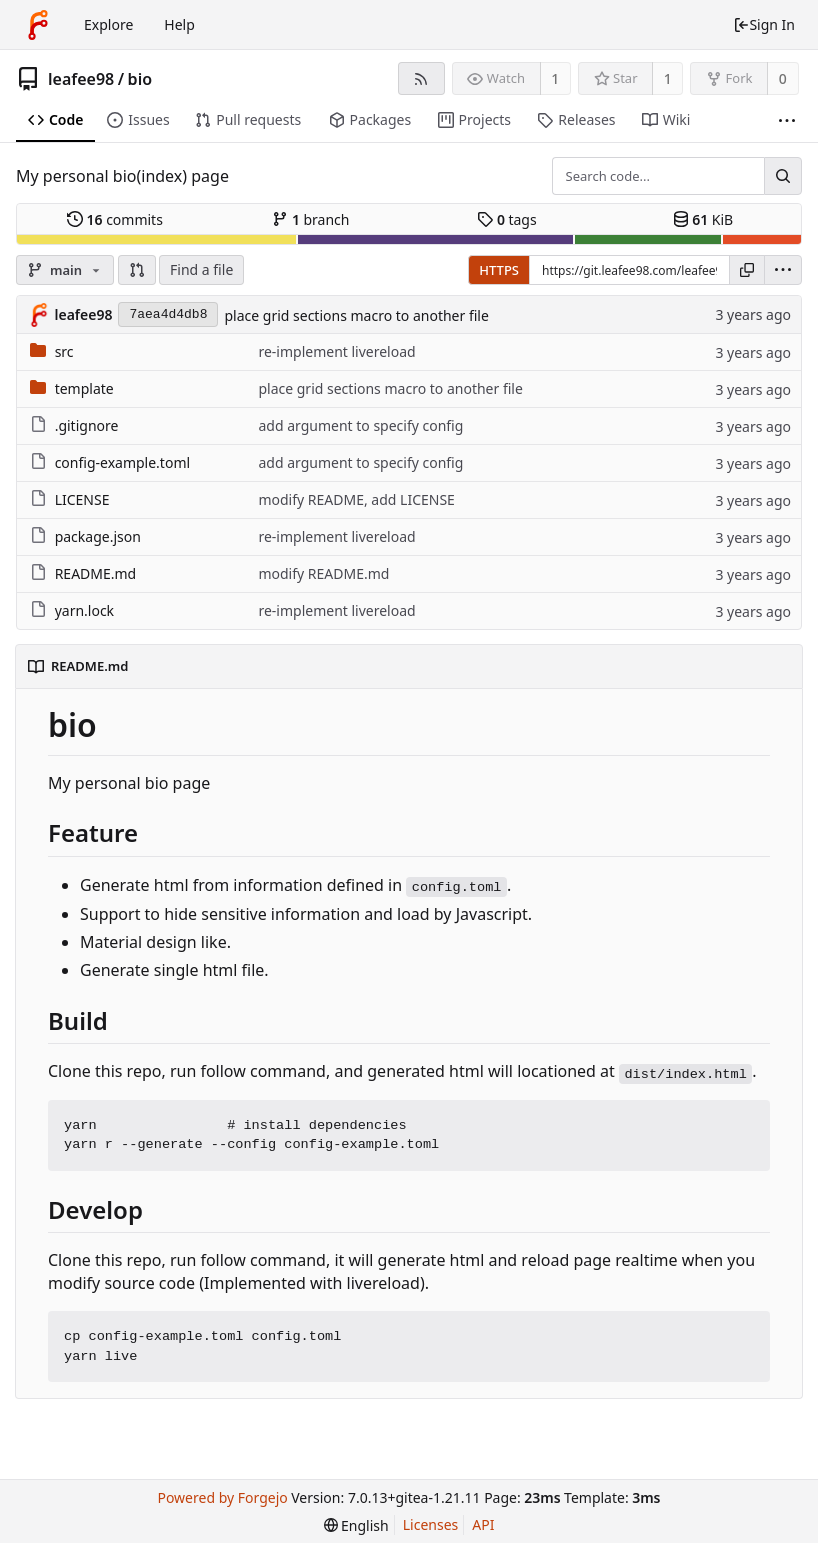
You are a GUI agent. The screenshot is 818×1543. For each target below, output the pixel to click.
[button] (137, 270)
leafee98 (81, 79)
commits (115, 219)
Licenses (431, 1524)
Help (179, 24)
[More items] (787, 120)
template (84, 388)
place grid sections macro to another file (356, 315)
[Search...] (783, 176)
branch (310, 219)
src (64, 351)
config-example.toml (122, 462)
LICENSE (82, 499)
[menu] (783, 270)
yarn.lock (84, 610)
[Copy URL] (747, 270)
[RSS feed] (421, 78)
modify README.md (323, 573)
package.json (98, 536)
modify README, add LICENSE (356, 499)
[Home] (38, 25)
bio (140, 79)
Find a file (201, 269)
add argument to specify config (360, 425)
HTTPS (499, 270)
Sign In (764, 24)
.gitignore (87, 425)
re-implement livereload (336, 351)
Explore (108, 24)
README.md (96, 573)
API (483, 1524)
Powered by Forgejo (222, 1497)
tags (506, 219)
